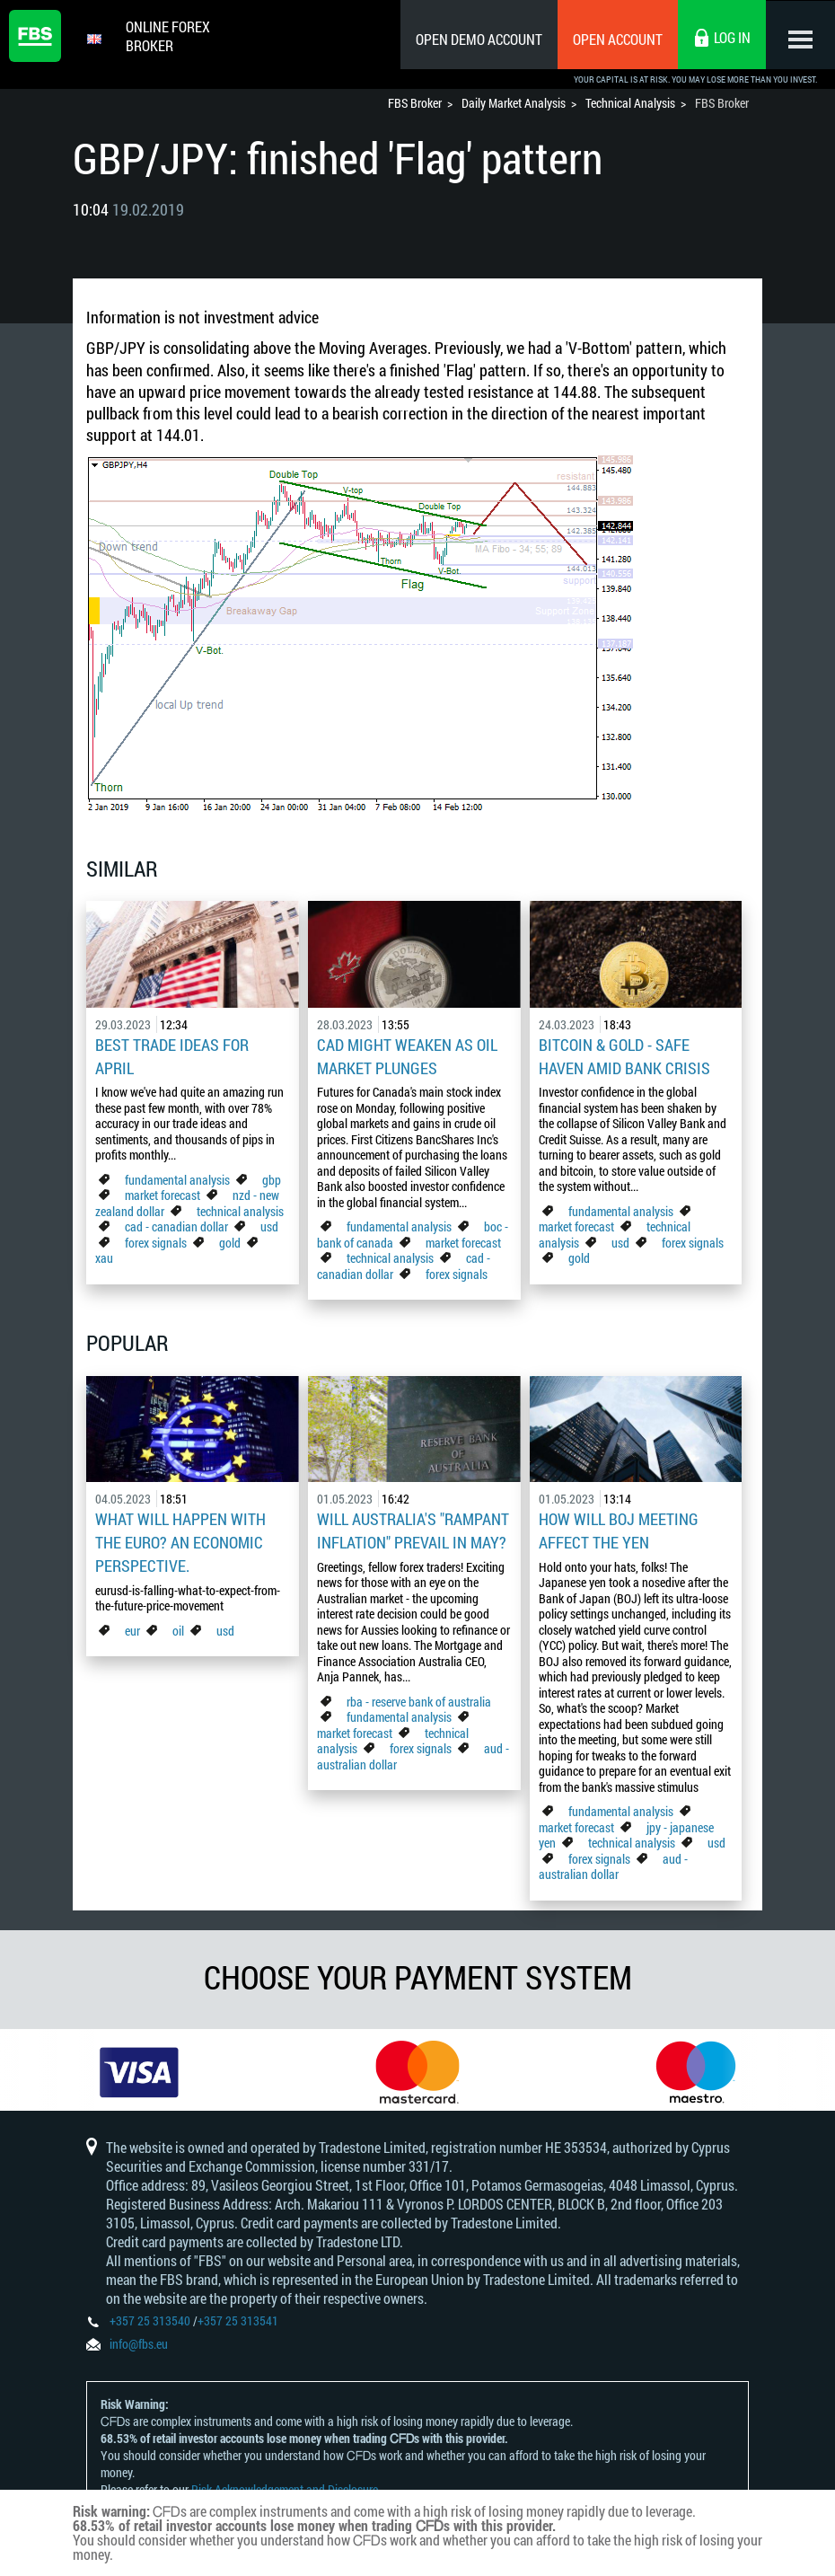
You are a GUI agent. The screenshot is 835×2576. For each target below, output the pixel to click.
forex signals (156, 1239)
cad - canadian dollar (176, 1223)
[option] (139, 2068)
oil (178, 1623)
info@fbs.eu (139, 2346)
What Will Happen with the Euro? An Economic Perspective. (180, 1538)
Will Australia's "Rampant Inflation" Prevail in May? (413, 1526)
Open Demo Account (476, 39)
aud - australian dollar (613, 1861)
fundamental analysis (177, 1177)
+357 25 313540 (150, 2323)
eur (132, 1623)
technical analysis (240, 1208)
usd (269, 1223)
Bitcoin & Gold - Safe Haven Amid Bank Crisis (624, 1055)
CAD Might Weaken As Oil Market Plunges (407, 1055)
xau (104, 1255)
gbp (271, 1177)
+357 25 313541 (238, 2323)
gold (230, 1239)
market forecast (162, 1192)
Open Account (615, 39)
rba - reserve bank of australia (419, 1696)
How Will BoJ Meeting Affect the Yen (619, 1526)
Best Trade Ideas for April (172, 1055)
